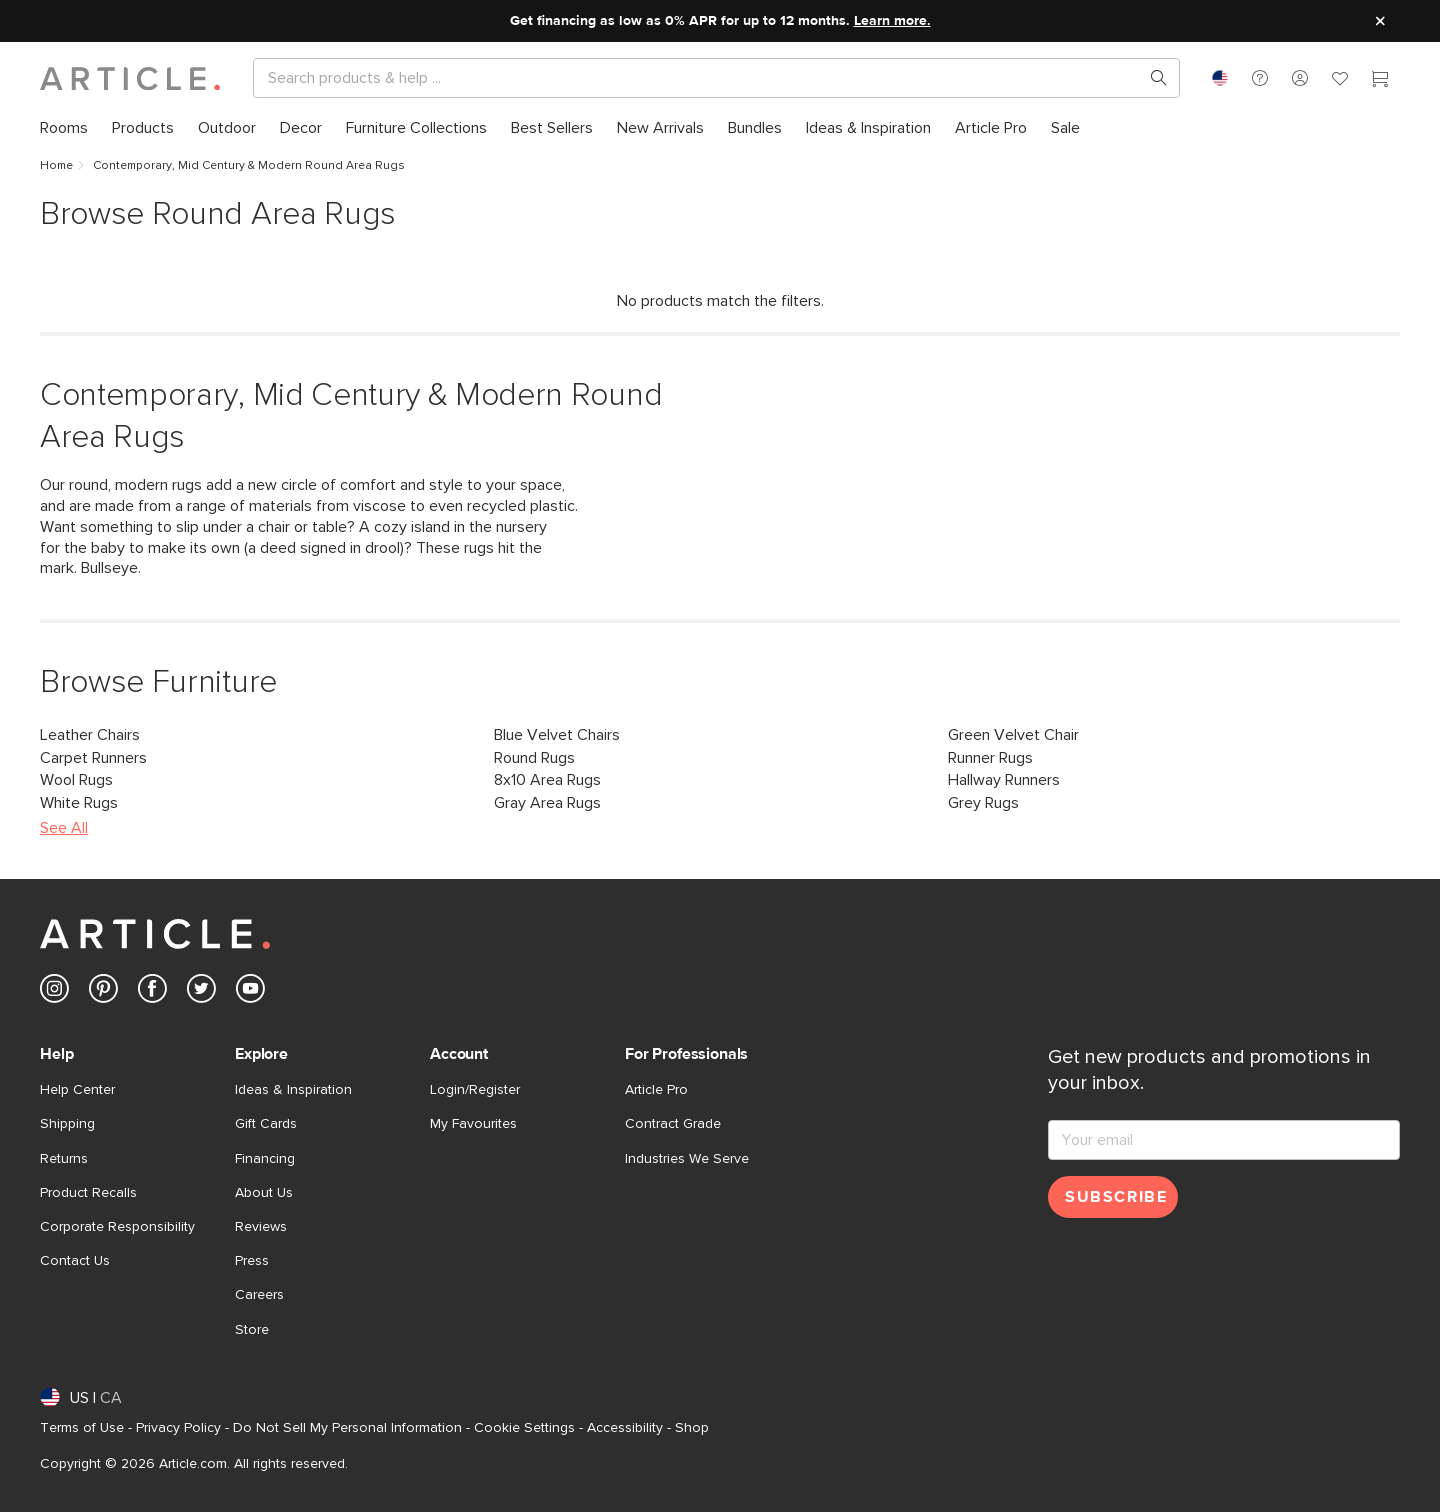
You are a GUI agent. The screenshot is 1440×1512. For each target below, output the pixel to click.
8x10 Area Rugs (547, 780)
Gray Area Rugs (547, 803)
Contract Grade (673, 1124)
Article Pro (656, 1090)
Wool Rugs (76, 780)
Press (252, 1261)
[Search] (700, 78)
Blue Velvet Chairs (557, 735)
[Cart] (1380, 81)
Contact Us (75, 1261)
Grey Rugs (983, 803)
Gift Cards (266, 1124)
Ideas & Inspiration (293, 1090)
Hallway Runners (1004, 780)
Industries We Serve (687, 1159)
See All (64, 828)
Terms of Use (82, 1428)
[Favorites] (1340, 81)
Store (252, 1330)
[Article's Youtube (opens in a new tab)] (250, 992)
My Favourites (473, 1124)
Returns (64, 1159)
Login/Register (475, 1090)
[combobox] (1220, 78)
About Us (264, 1193)
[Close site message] (1380, 21)
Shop (692, 1428)
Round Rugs (534, 758)
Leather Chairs (90, 735)
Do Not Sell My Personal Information (347, 1428)
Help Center (77, 1090)
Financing (265, 1159)
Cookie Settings (524, 1428)
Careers (259, 1295)
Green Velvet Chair (1013, 735)
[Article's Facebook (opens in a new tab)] (152, 992)
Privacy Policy (178, 1428)
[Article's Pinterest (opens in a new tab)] (103, 992)
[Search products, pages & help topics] (1151, 78)
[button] (1260, 78)
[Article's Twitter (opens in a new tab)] (201, 992)
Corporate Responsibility (117, 1227)
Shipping (67, 1124)
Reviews (261, 1227)
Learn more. (892, 21)
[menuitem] (64, 128)
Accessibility (625, 1428)
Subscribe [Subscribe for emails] (1116, 1197)
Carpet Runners (93, 758)
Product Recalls (88, 1193)
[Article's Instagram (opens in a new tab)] (54, 992)
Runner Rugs (990, 758)
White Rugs (79, 803)
